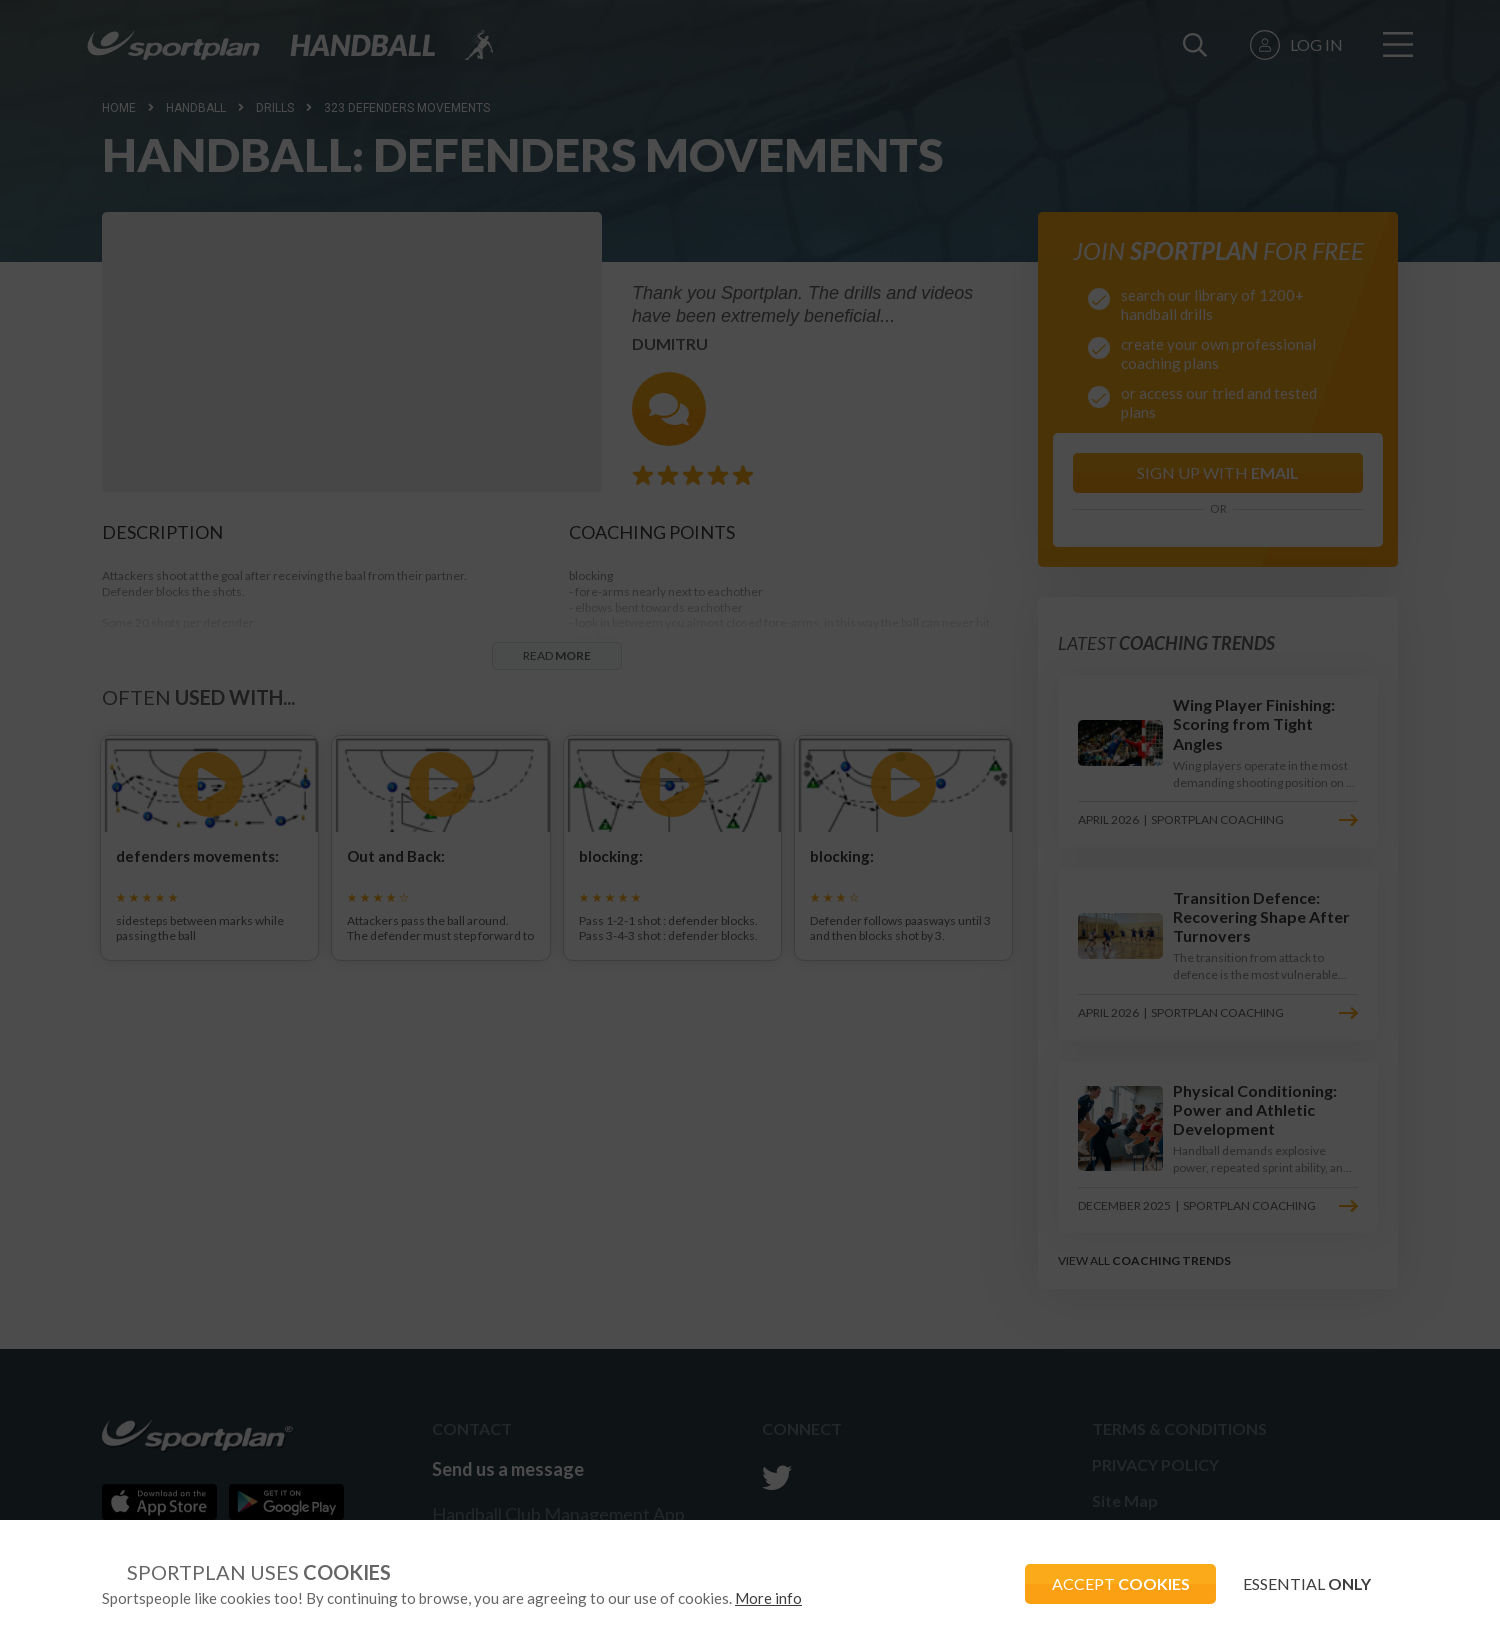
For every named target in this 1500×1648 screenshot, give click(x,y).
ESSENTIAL (1304, 1583)
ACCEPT (1111, 1583)
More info (768, 1598)
